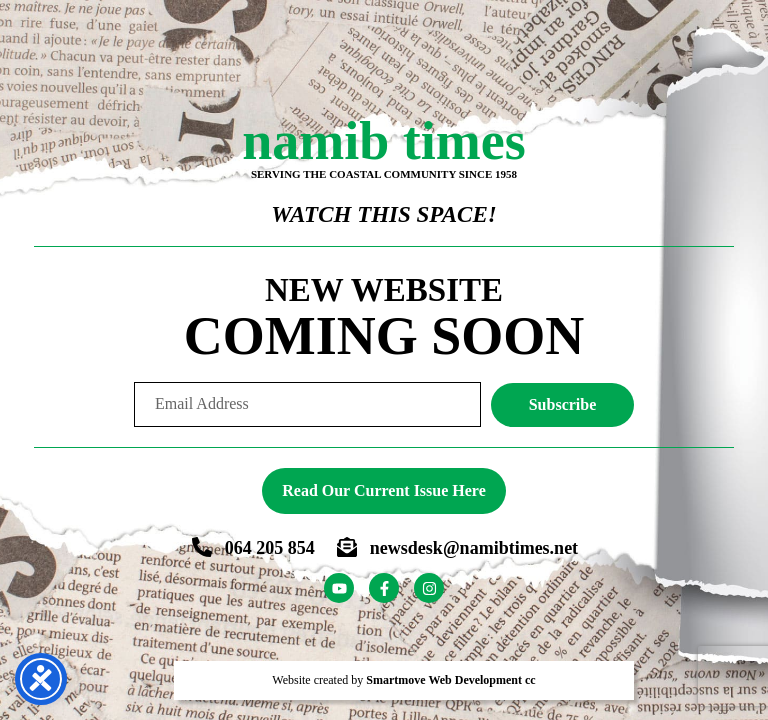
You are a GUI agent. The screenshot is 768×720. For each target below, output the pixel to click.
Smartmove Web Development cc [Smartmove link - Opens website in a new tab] (450, 680)
